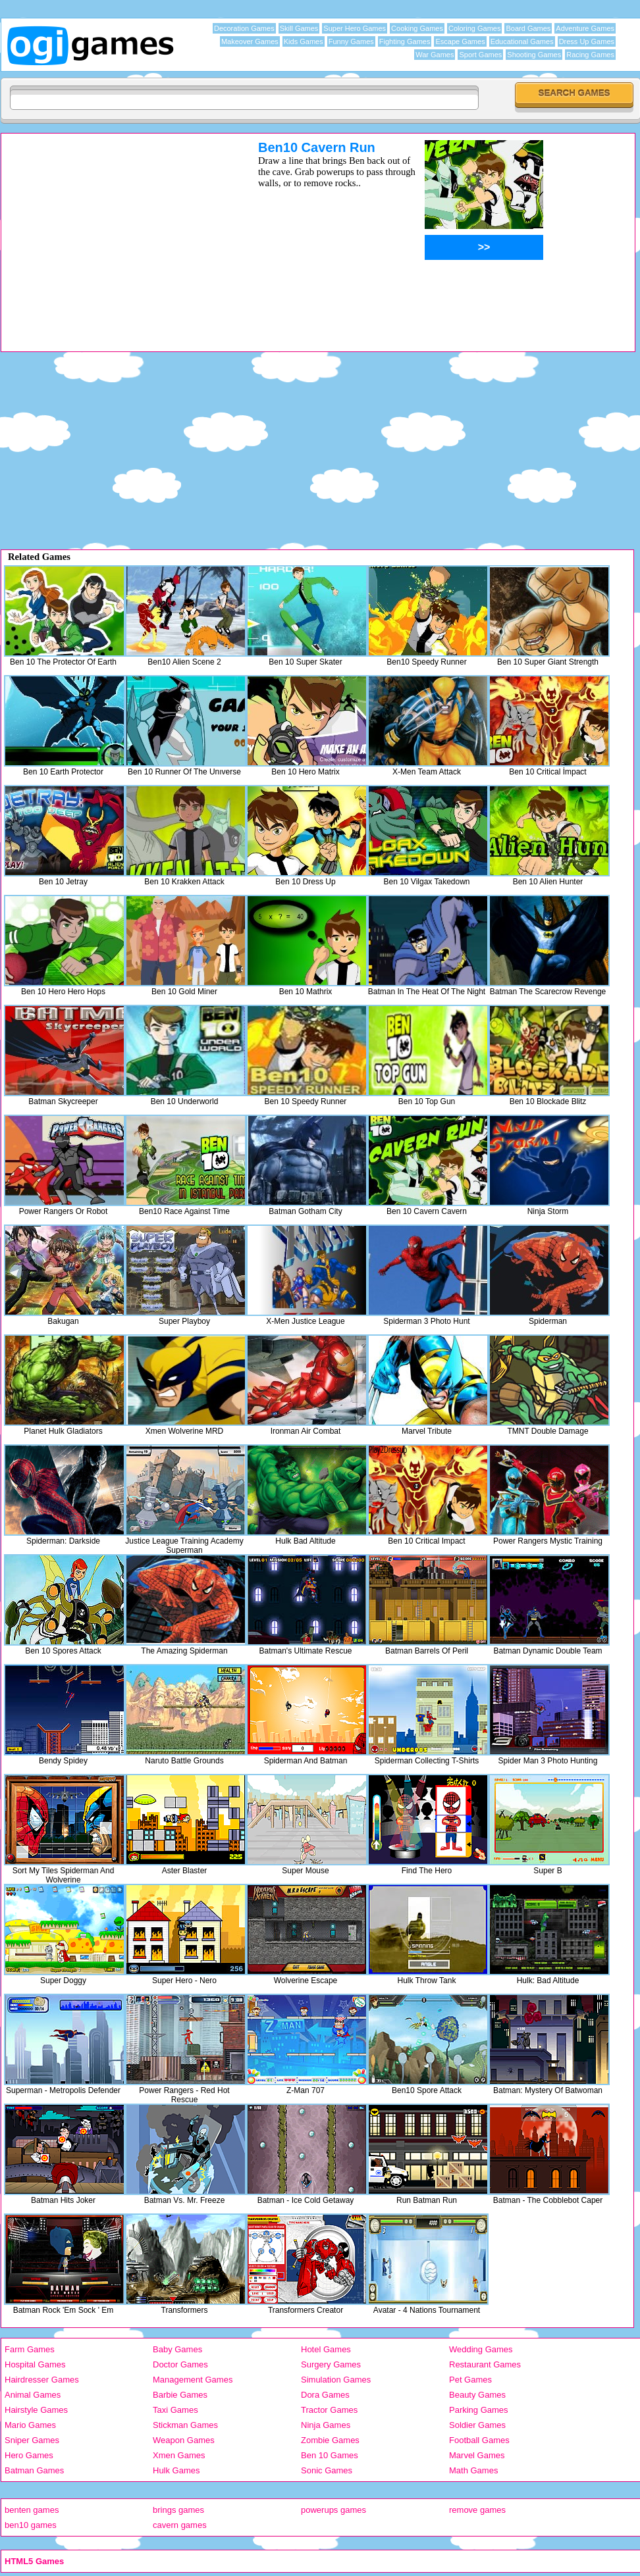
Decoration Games (244, 28)
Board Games (528, 28)
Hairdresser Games (42, 2380)
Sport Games (480, 55)
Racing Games (590, 55)
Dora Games (325, 2395)
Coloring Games (474, 28)
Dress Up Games (586, 41)
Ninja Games (325, 2425)
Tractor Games (329, 2410)
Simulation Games (336, 2380)
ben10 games (31, 2525)
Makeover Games (250, 41)
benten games (32, 2510)
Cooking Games (417, 28)
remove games (477, 2510)
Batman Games (34, 2470)
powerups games (333, 2510)
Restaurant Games (485, 2364)
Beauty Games (477, 2395)
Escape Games (460, 41)
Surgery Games (331, 2364)
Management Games (192, 2380)
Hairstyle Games (36, 2410)
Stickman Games (185, 2425)
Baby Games (177, 2349)
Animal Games (33, 2395)
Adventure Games (585, 28)
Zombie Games (330, 2440)
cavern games (180, 2525)
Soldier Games (477, 2425)
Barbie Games (180, 2395)
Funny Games (351, 41)
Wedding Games (481, 2349)
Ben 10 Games (329, 2455)
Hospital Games (35, 2364)
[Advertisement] (112, 232)
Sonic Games (326, 2470)
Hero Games (29, 2455)
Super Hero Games (354, 28)
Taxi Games (175, 2410)
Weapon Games (184, 2440)
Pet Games (470, 2380)
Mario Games (30, 2425)
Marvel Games (477, 2455)
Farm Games (30, 2349)
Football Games (479, 2440)
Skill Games (299, 28)
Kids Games (303, 41)
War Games (434, 55)
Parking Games (478, 2410)
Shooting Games (534, 55)
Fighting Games (405, 41)
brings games (178, 2510)
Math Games (473, 2470)
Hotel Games (326, 2349)
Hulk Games (176, 2470)
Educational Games (522, 41)
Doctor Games (180, 2364)
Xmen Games (179, 2455)
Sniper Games (32, 2440)
